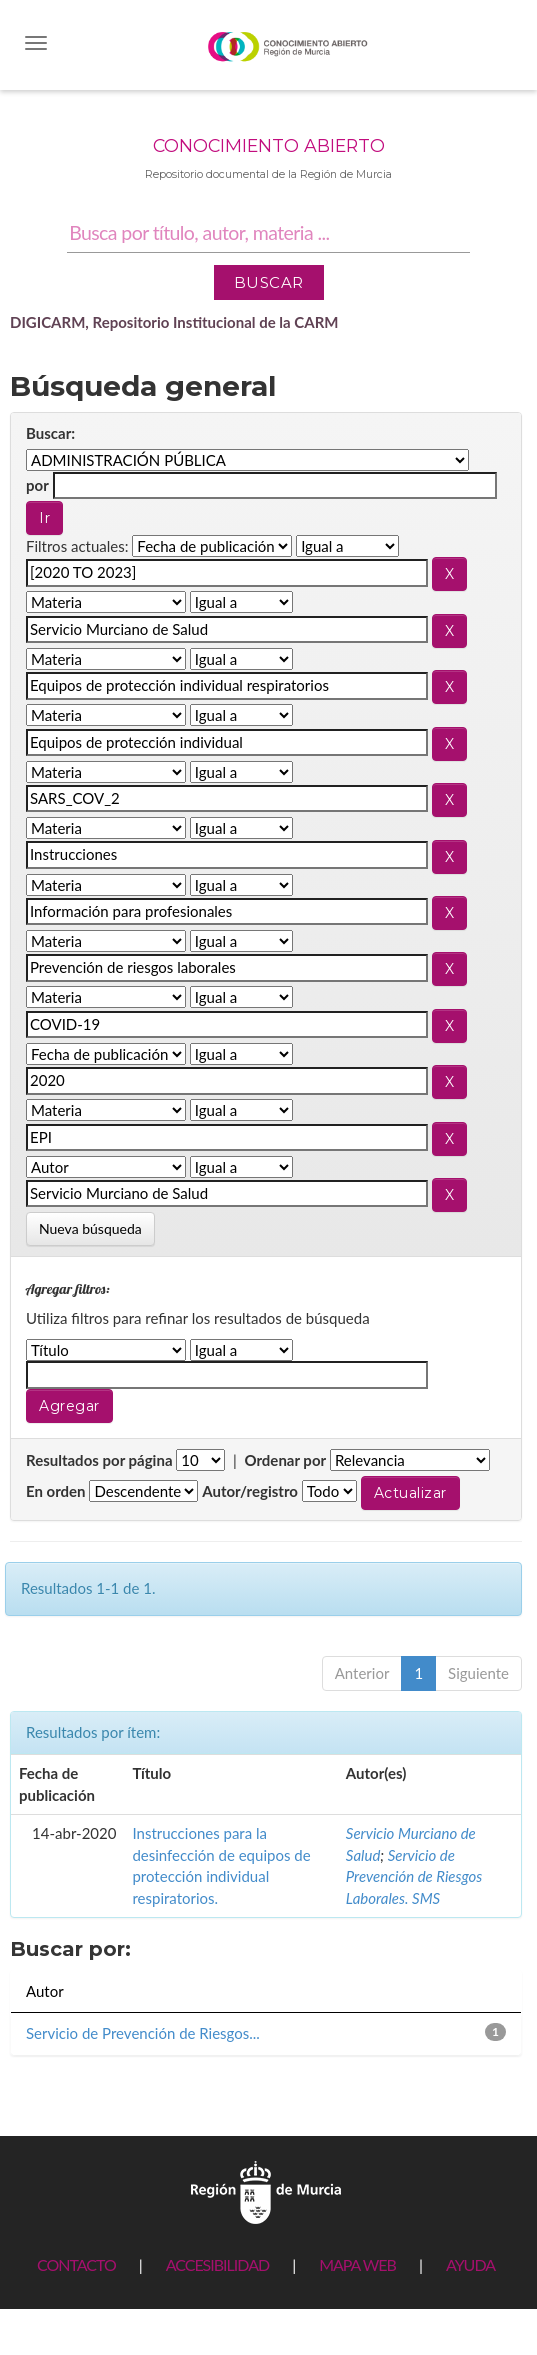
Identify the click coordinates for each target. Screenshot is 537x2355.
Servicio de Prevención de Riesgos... (143, 2033)
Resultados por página (99, 1460)
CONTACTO (76, 2264)
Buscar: (50, 433)
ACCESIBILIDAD (217, 2264)
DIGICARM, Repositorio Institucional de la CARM (174, 322)
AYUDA (470, 2264)
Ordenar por (285, 1460)
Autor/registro (250, 1491)
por (37, 485)
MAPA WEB (357, 2264)
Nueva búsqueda (90, 1228)
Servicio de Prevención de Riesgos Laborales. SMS (414, 1876)
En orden (56, 1491)
